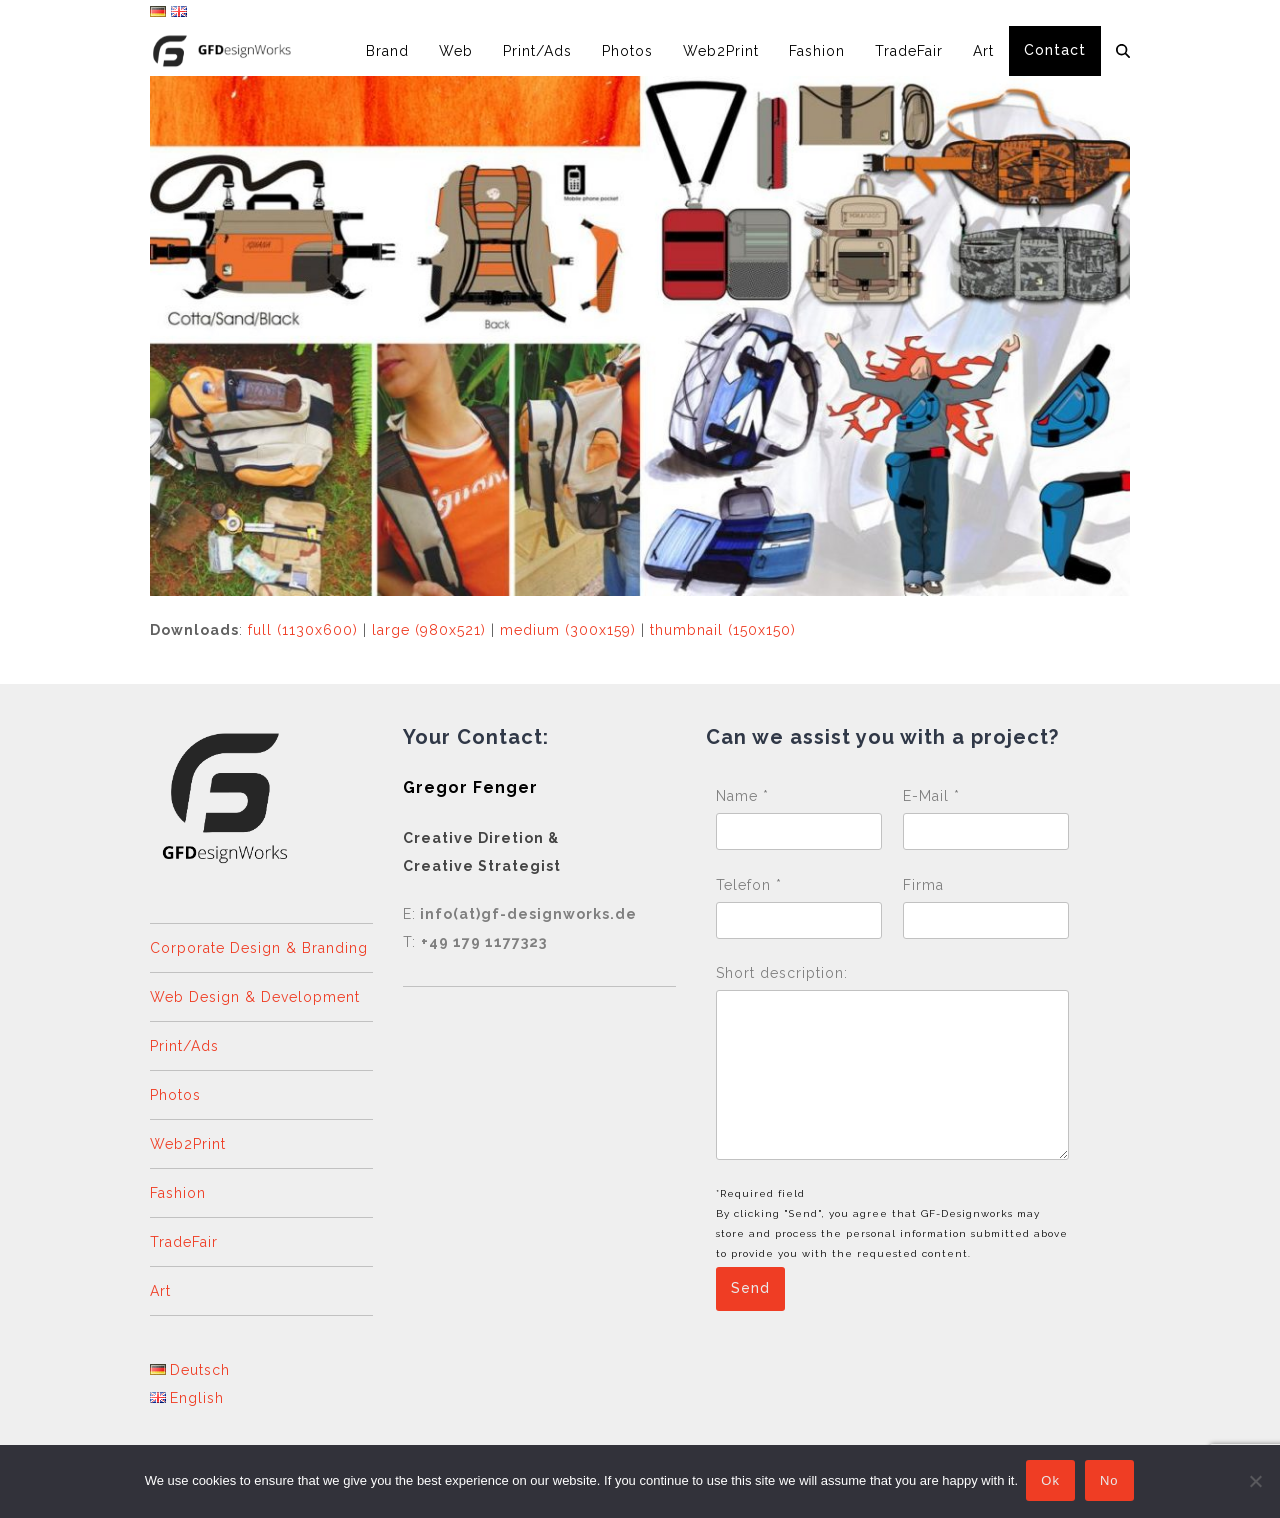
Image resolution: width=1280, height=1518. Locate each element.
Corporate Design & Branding (259, 948)
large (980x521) (429, 630)
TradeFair (184, 1242)
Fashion (178, 1193)
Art (160, 1291)
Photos (175, 1095)
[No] (1255, 1482)
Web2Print (188, 1144)
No (1111, 1482)
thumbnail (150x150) (723, 630)
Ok (1052, 1482)
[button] (1123, 51)
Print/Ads (184, 1046)
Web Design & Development (255, 997)
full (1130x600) (303, 630)
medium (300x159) (568, 630)
